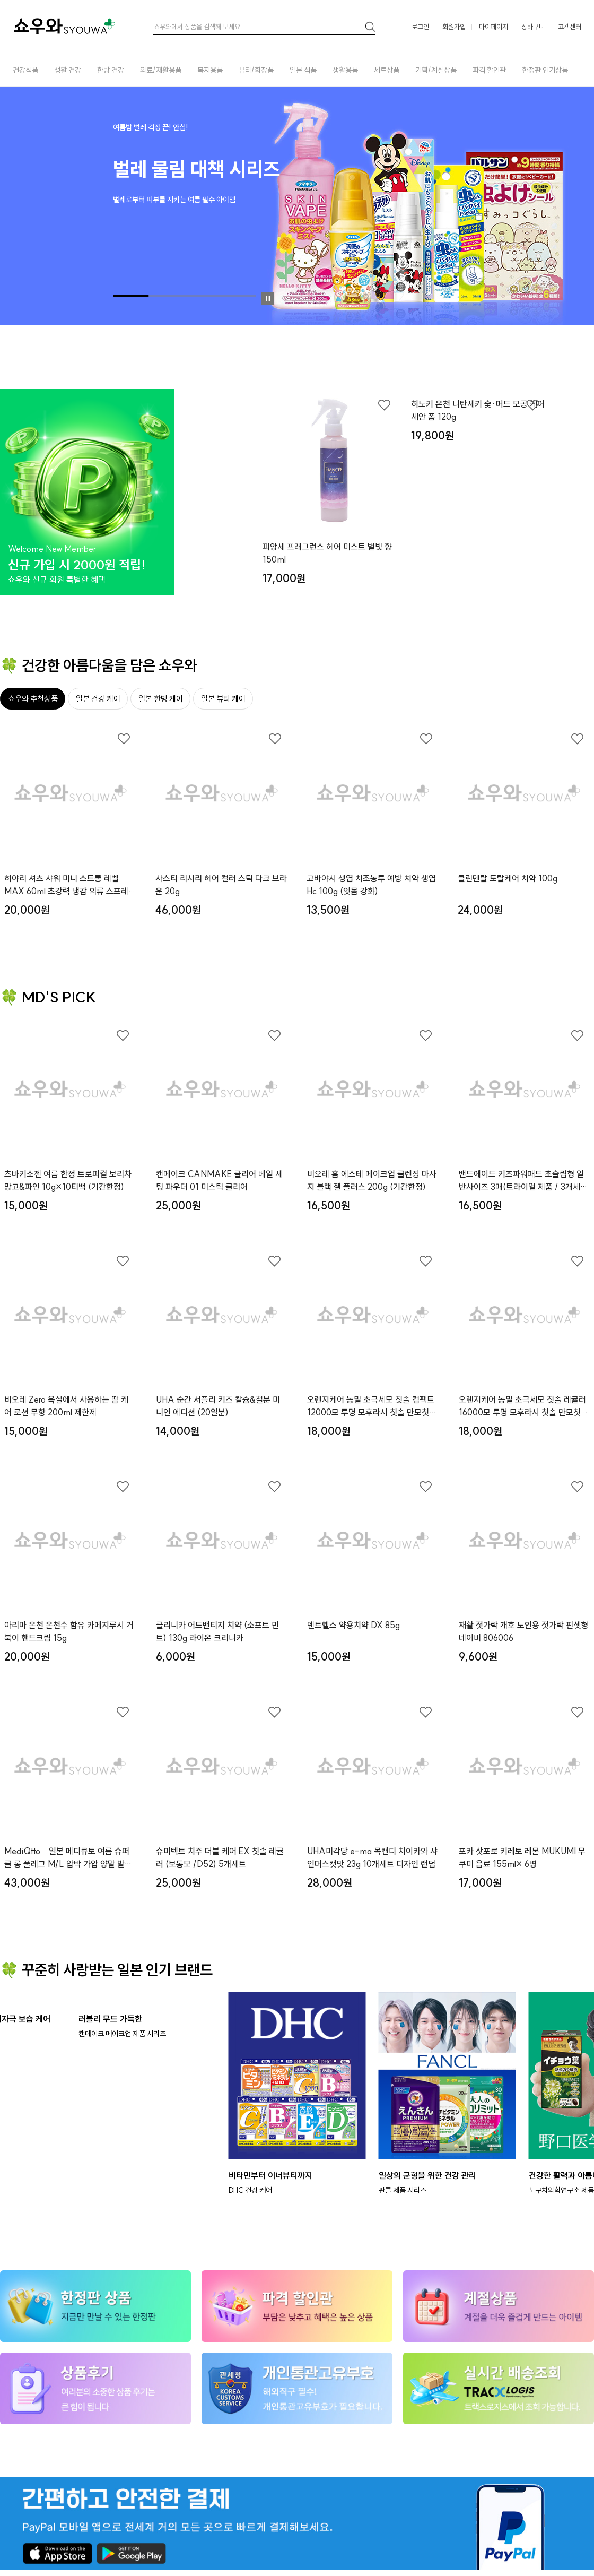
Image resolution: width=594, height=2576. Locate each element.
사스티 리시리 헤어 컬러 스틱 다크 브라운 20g (221, 884)
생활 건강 (67, 70)
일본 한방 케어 (160, 699)
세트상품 (386, 70)
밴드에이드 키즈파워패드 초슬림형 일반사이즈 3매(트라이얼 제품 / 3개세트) (521, 1181)
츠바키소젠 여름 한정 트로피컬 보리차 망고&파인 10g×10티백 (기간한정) (68, 1180)
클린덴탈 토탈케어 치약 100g (507, 878)
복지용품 (210, 70)
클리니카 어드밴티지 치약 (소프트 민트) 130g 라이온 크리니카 (217, 1631)
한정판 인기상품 (545, 70)
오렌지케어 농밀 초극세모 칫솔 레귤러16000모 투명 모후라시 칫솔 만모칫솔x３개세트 (523, 1406)
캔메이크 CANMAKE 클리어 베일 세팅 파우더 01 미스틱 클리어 (219, 1180)
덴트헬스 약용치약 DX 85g (353, 1625)
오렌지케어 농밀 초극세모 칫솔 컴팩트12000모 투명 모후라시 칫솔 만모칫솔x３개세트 (371, 1406)
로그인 (420, 26)
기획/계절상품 (436, 70)
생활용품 (345, 70)
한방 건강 (110, 70)
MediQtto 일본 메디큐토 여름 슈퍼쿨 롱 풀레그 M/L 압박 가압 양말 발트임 (68, 1858)
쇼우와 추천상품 (33, 699)
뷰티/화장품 (256, 70)
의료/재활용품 (160, 70)
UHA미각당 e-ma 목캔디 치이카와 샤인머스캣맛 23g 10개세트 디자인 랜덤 (372, 1857)
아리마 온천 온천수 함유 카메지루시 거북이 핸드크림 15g (69, 1631)
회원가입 (454, 26)
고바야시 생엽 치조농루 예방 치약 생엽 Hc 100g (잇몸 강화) (371, 884)
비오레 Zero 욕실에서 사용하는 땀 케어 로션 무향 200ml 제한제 (66, 1405)
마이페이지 (493, 26)
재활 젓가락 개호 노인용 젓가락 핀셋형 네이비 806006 (523, 1631)
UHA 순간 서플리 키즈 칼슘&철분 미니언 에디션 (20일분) (218, 1405)
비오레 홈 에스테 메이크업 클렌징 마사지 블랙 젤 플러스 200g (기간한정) (371, 1180)
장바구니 (533, 26)
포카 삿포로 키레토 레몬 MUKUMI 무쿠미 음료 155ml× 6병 (522, 1857)
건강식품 (25, 70)
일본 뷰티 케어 (223, 699)
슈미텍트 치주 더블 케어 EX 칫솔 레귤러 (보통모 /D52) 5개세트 (220, 1857)
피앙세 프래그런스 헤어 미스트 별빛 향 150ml (327, 553)
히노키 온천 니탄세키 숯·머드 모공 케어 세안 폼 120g (478, 553)
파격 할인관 (489, 70)
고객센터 (569, 26)
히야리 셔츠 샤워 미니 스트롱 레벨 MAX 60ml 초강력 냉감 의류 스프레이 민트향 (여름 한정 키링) (70, 885)
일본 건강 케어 (98, 699)
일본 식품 (303, 70)
